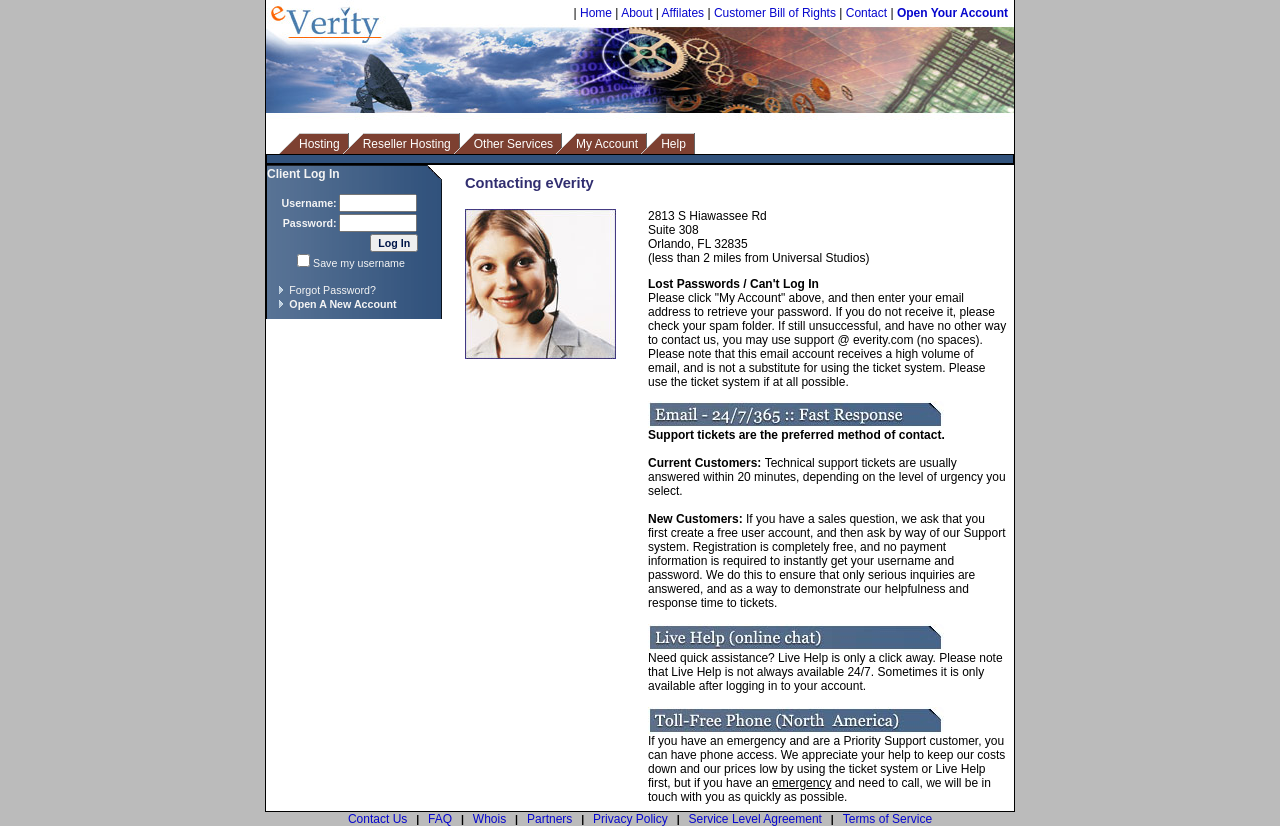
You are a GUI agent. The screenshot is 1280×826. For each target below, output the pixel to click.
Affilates (683, 13)
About (636, 13)
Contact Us (377, 819)
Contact (866, 13)
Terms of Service (887, 819)
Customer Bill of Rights (775, 13)
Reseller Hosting (407, 144)
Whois (489, 819)
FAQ (440, 819)
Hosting (319, 144)
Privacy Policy (630, 819)
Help (673, 144)
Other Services (513, 144)
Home (596, 13)
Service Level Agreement (755, 819)
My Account (607, 144)
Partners (549, 819)
